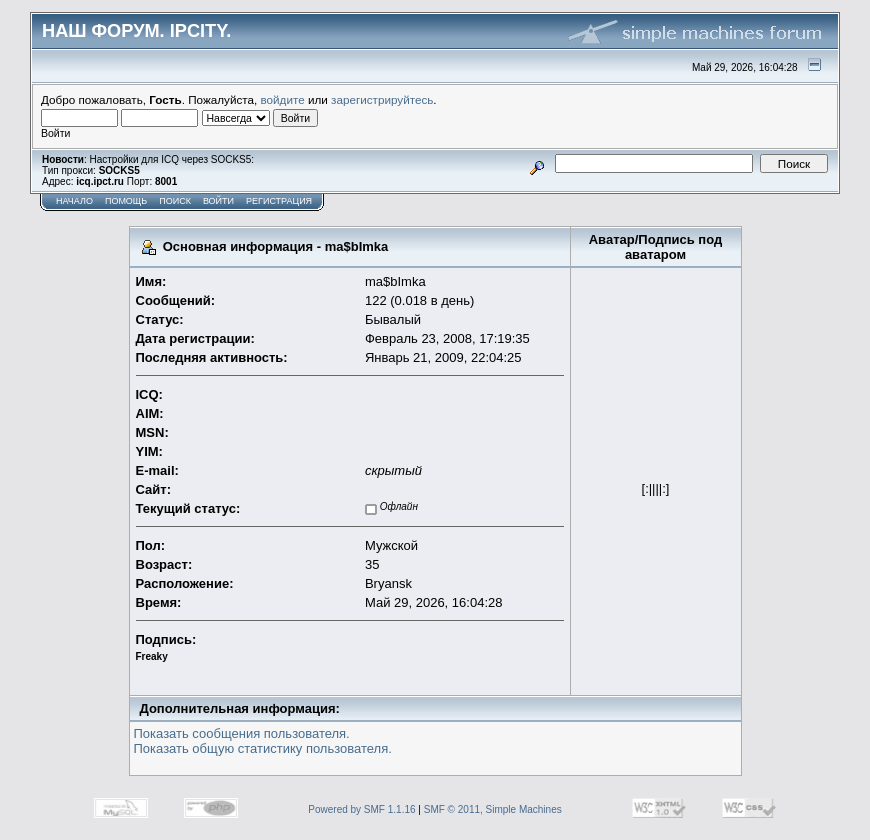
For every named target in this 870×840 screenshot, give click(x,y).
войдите (283, 99)
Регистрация (279, 201)
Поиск (175, 201)
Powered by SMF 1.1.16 (361, 809)
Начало (74, 201)
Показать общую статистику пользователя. (263, 748)
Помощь (126, 201)
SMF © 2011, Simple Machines (493, 809)
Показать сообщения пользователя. (242, 733)
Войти (218, 201)
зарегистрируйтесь (382, 99)
